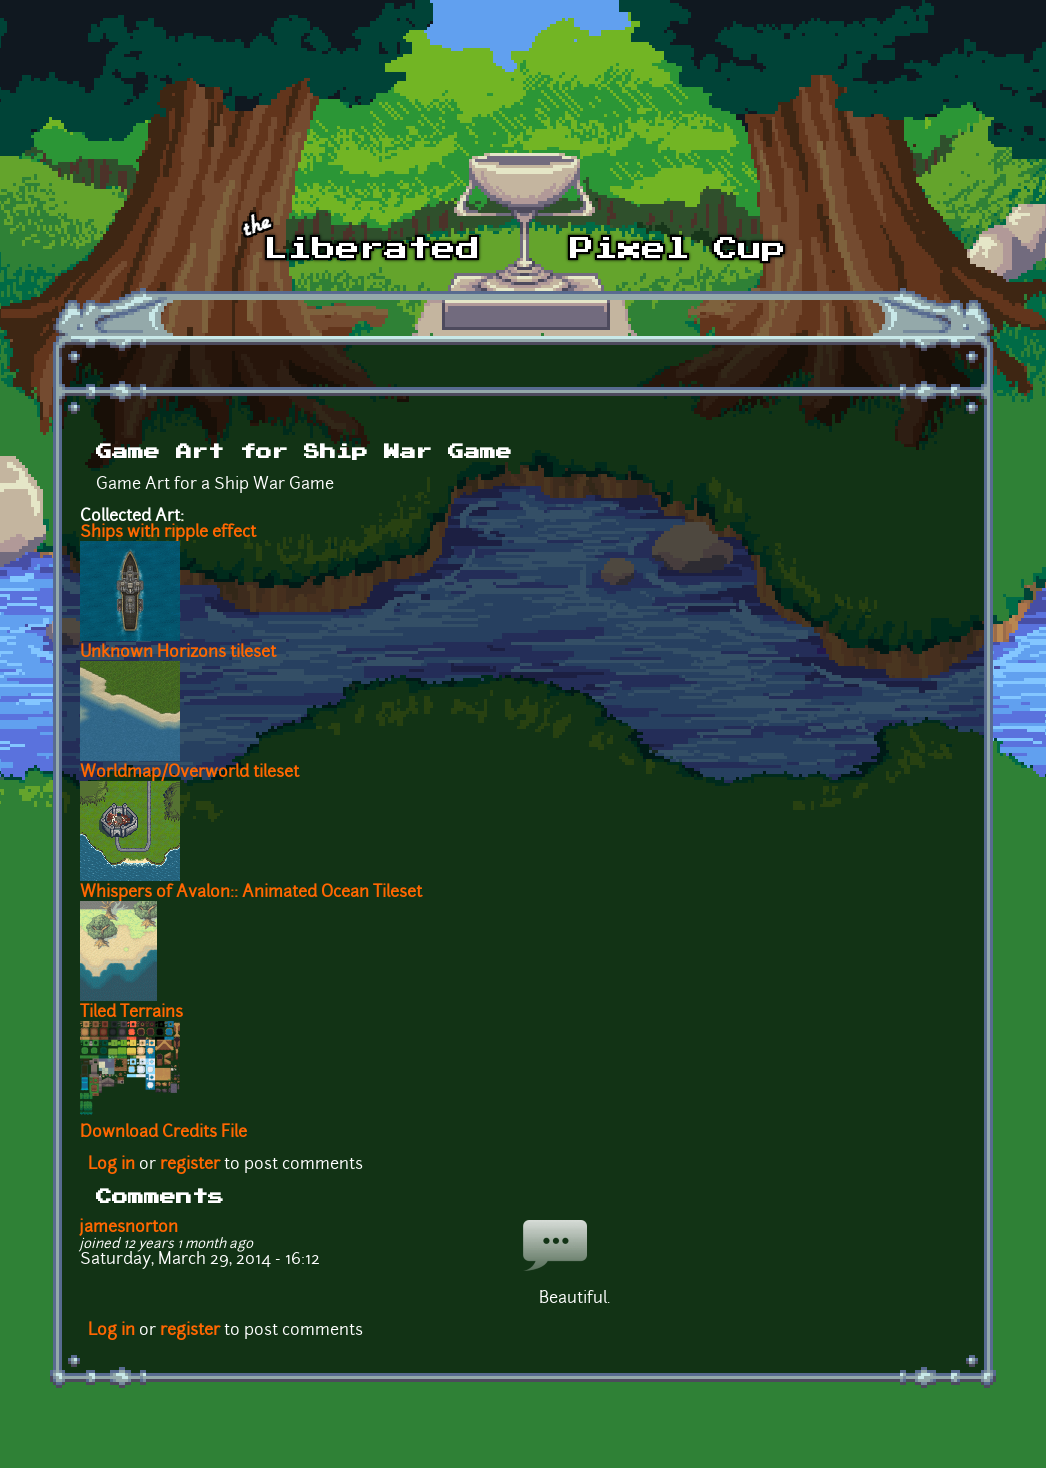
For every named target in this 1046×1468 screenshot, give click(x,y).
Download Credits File (163, 1133)
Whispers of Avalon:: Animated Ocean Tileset (251, 893)
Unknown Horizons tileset (178, 653)
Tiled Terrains (131, 1013)
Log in (111, 1165)
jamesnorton (129, 1228)
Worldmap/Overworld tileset (189, 773)
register (190, 1165)
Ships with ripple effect (168, 533)
